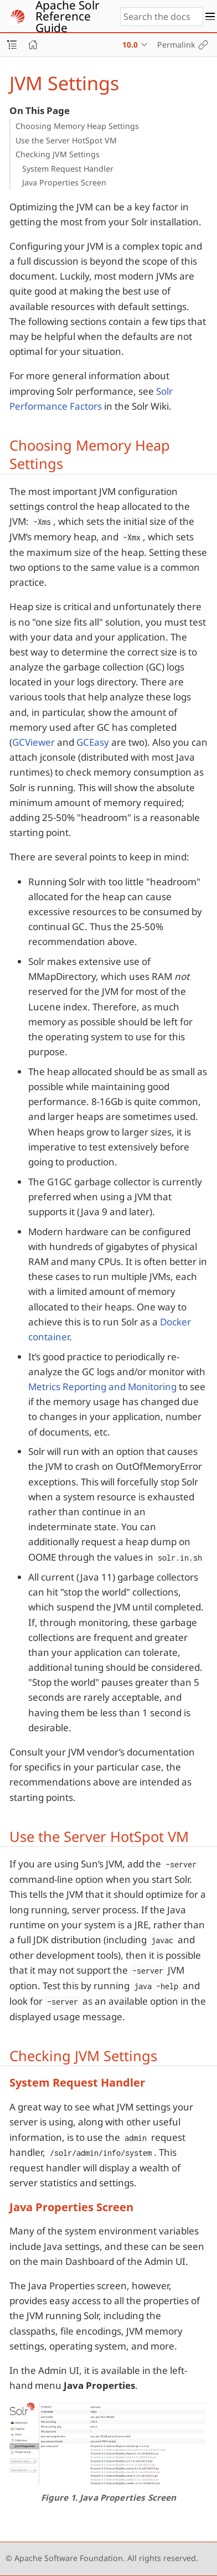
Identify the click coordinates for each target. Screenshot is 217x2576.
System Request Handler (67, 168)
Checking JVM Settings (58, 154)
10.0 (130, 44)
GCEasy (92, 742)
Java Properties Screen (64, 182)
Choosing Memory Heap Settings (77, 126)
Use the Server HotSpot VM (66, 140)
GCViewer (33, 742)
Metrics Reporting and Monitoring (102, 1386)
